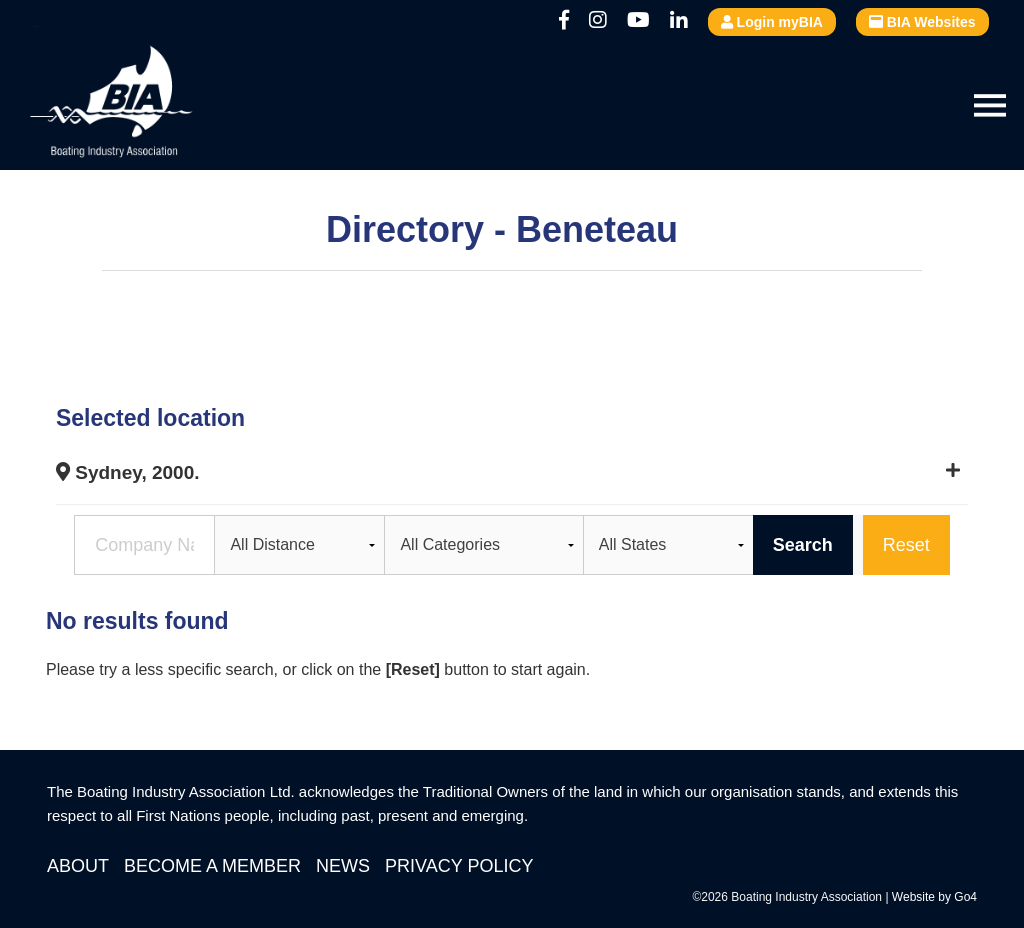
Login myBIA (772, 22)
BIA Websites (922, 22)
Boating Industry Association (160, 105)
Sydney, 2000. (128, 472)
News (343, 866)
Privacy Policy (459, 866)
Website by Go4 (934, 897)
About (78, 866)
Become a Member (212, 866)
